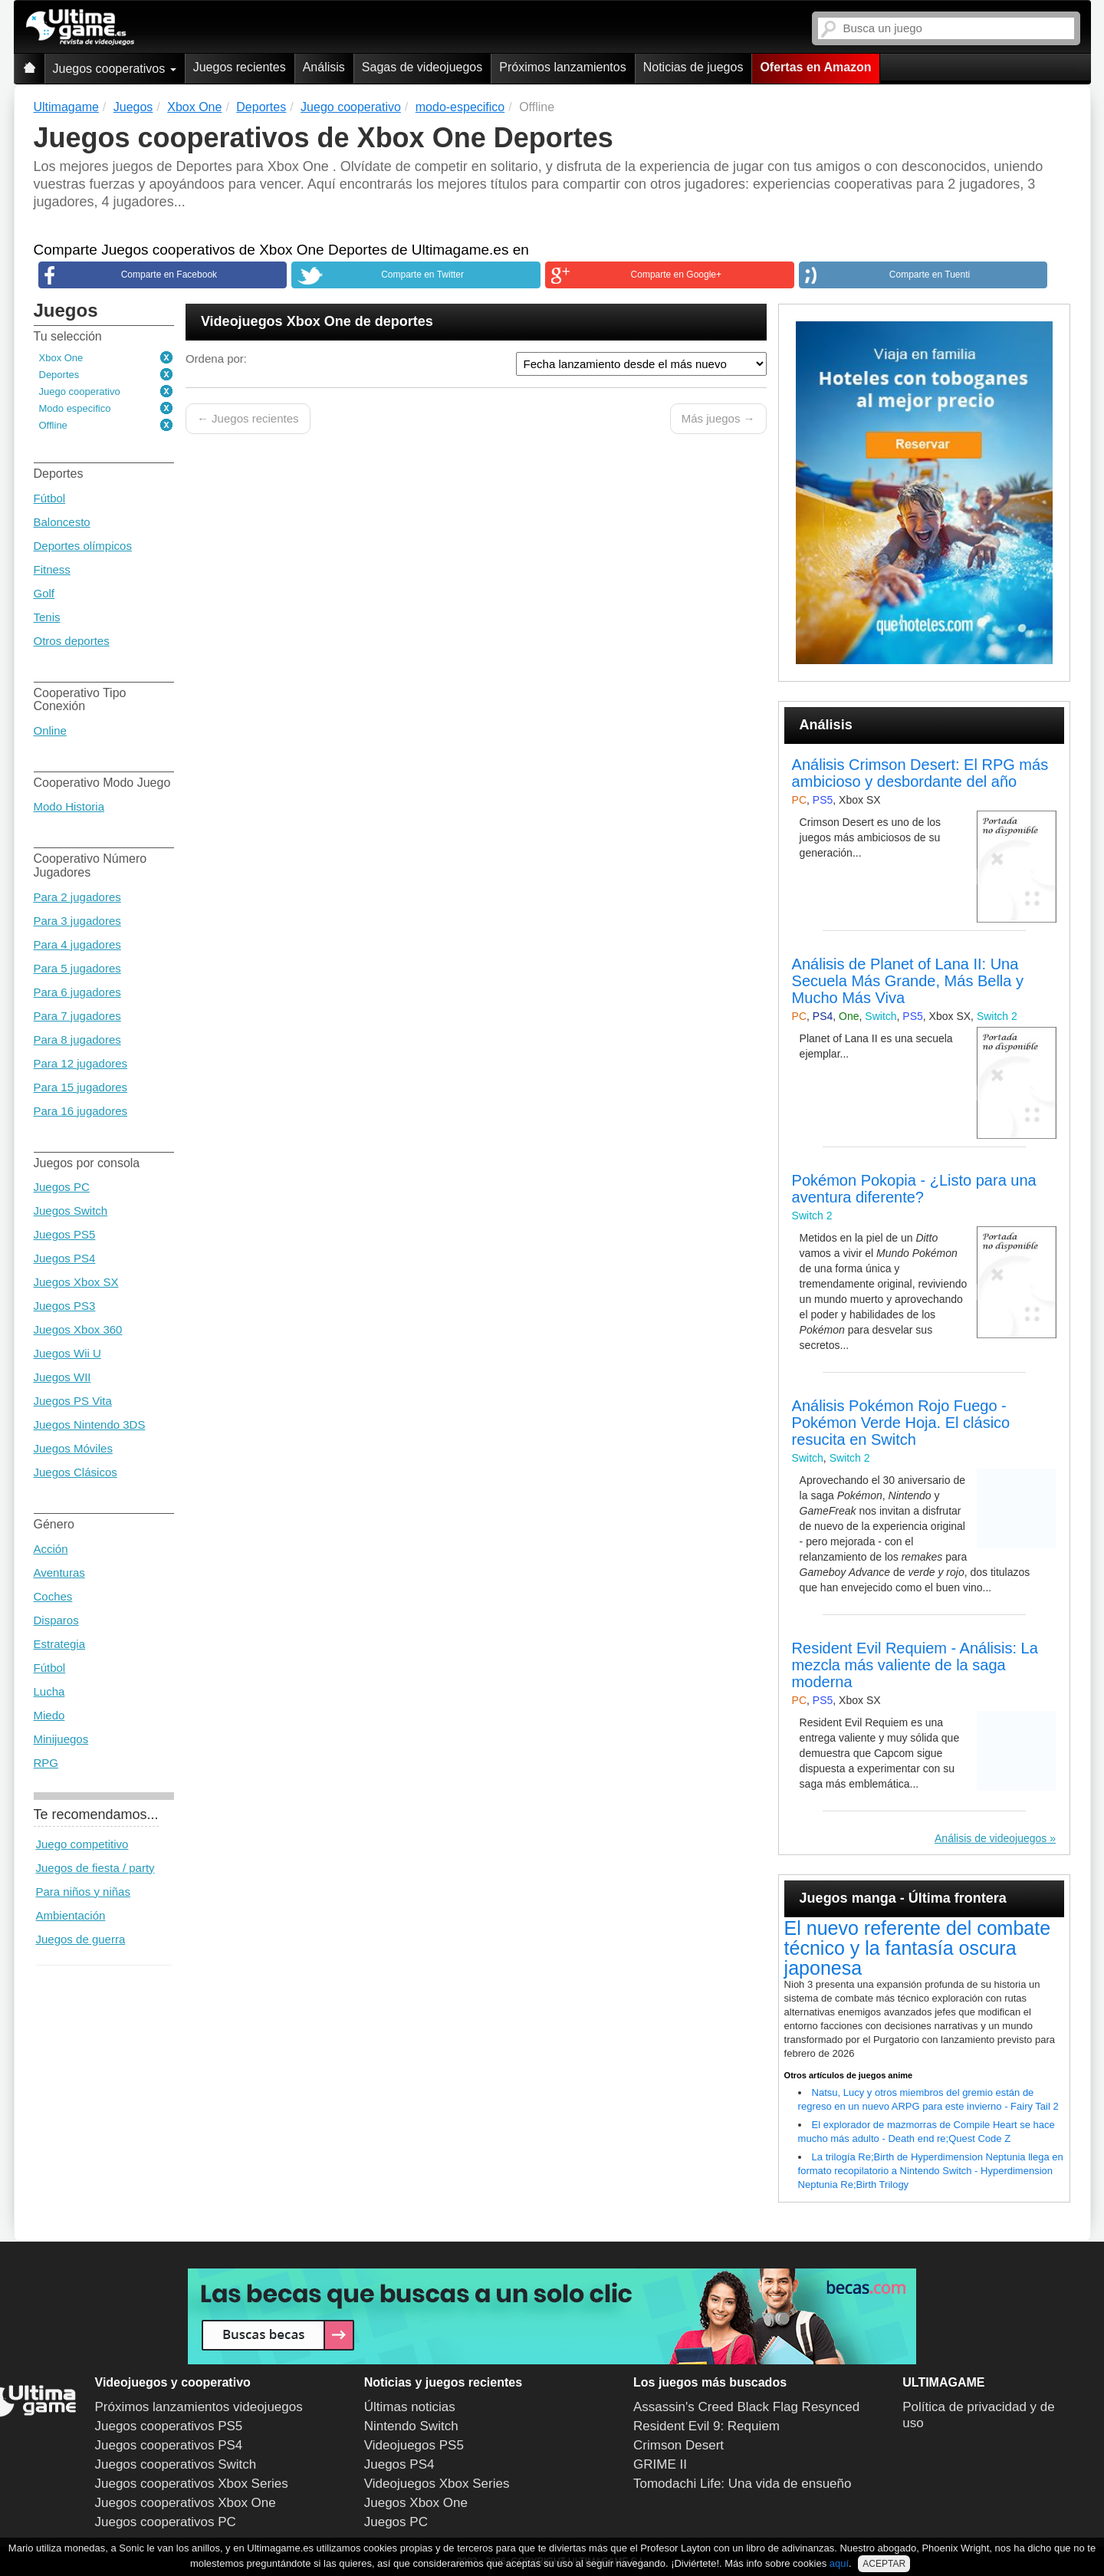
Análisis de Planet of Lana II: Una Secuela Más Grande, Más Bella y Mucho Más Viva (908, 981)
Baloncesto (62, 521)
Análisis (324, 67)
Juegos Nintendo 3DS (90, 1424)
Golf (44, 593)
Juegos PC (62, 1186)
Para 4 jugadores (77, 944)
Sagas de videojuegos (422, 67)
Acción (51, 1548)
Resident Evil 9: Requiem (706, 2426)
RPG (46, 1762)
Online (50, 730)
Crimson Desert (678, 2445)
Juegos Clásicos (75, 1472)
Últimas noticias (409, 2407)
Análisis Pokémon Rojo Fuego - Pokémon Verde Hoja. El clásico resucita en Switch (901, 1422)
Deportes (59, 374)
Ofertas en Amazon (815, 67)
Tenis (47, 616)
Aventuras (59, 1572)
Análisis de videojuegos (990, 1838)
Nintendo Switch (411, 2426)
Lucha (49, 1691)
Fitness (52, 569)
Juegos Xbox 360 (78, 1329)
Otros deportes (72, 640)
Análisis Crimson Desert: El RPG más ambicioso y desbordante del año (920, 773)
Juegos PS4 (65, 1258)
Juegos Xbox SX (76, 1281)
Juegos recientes (239, 67)
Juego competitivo (82, 1844)
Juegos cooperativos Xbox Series (191, 2483)
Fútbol (50, 498)
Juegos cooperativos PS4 (169, 2445)
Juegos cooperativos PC (165, 2522)
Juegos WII (62, 1376)
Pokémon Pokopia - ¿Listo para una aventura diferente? (914, 1189)
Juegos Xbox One (416, 2502)
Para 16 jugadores (81, 1110)
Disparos (56, 1620)
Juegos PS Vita (73, 1400)
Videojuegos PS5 (414, 2445)
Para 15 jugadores (81, 1087)
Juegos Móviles (73, 1448)
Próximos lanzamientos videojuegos (199, 2407)
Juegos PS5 (65, 1234)
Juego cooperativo (79, 391)
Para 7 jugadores (77, 1015)
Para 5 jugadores (77, 968)
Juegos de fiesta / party (95, 1867)
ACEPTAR (884, 2563)
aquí (839, 2563)
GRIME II (660, 2464)
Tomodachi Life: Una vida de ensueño (742, 2483)
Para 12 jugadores (81, 1063)
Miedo (49, 1715)
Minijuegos (61, 1738)
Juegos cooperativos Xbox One (185, 2502)
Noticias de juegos (693, 67)
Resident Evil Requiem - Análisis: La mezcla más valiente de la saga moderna (915, 1665)
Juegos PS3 (65, 1305)
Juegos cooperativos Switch (176, 2464)
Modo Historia (69, 806)
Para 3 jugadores (77, 920)
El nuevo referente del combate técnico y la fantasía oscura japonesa (917, 1948)
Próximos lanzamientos (562, 67)
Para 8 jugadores (77, 1039)
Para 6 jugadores (77, 991)
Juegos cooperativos (114, 68)
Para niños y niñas (83, 1891)
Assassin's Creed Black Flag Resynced (746, 2407)
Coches (53, 1596)
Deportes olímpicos (83, 545)
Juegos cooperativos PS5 (169, 2426)
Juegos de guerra (81, 1939)
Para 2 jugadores (77, 896)
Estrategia (60, 1643)
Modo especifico (75, 408)
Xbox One (61, 358)
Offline (53, 425)
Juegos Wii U (67, 1353)
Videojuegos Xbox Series (437, 2483)
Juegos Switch (71, 1210)
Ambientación (71, 1915)
